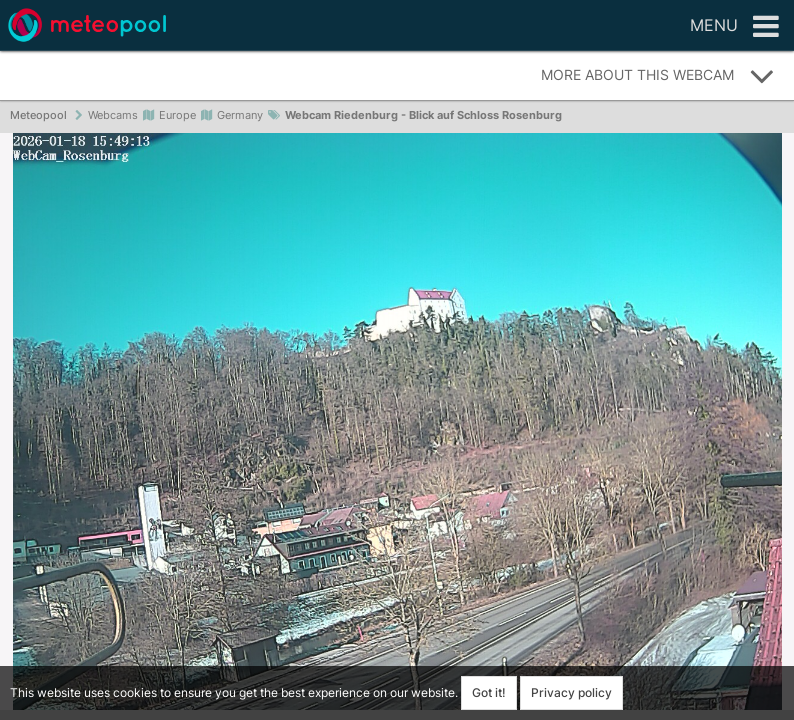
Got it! (489, 692)
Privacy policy (571, 692)
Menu (734, 27)
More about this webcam (658, 76)
